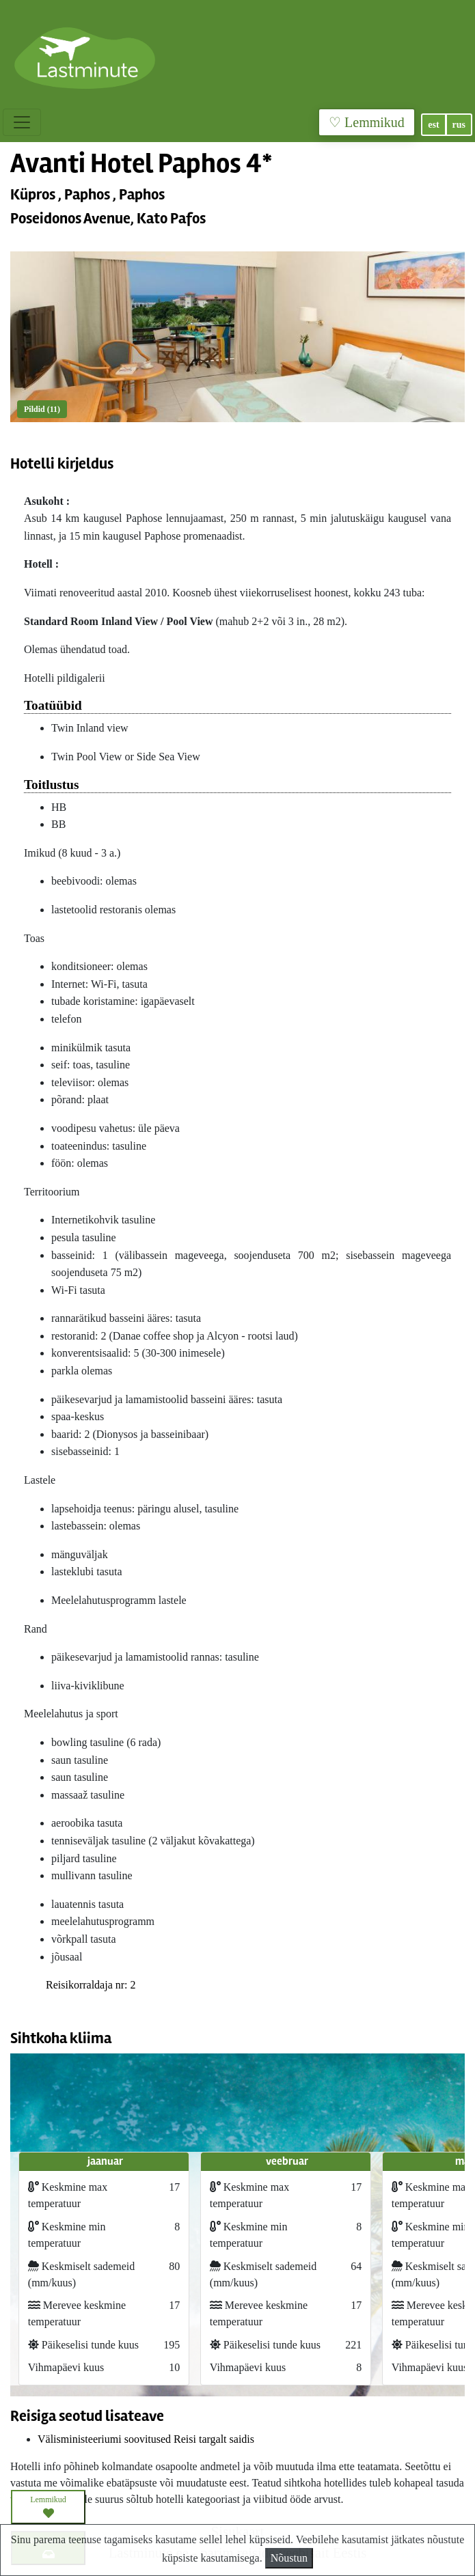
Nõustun (289, 2558)
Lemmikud (48, 2507)
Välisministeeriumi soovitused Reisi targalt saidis (146, 2439)
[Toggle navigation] (22, 122)
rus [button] (458, 125)
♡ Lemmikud (367, 122)
